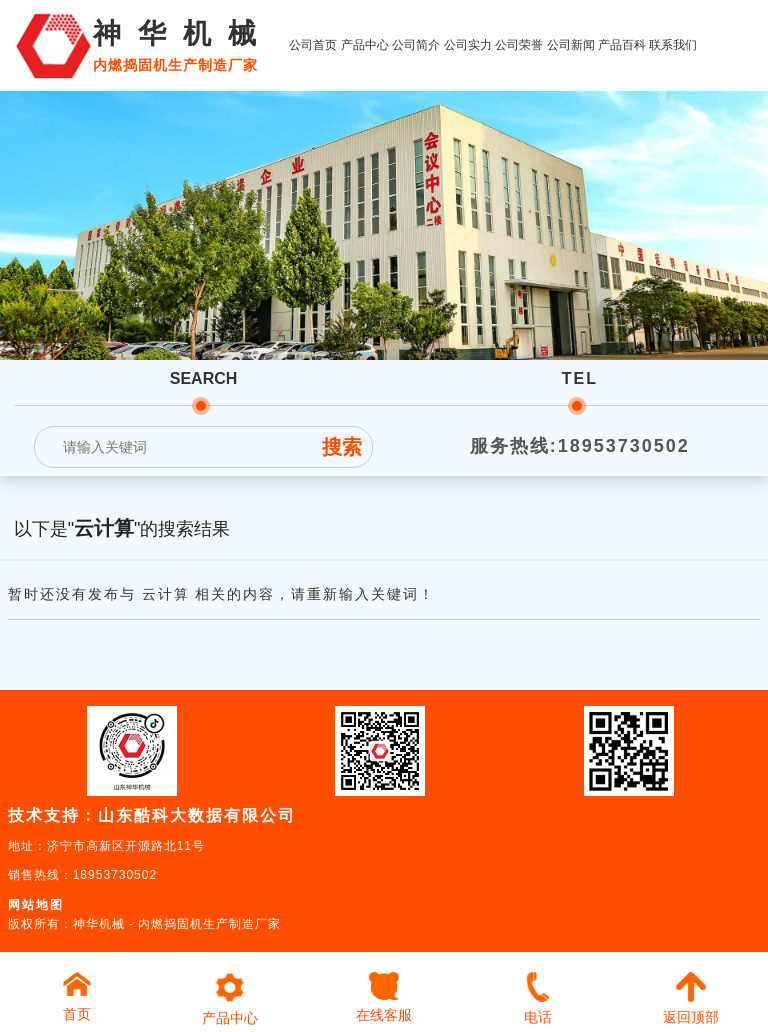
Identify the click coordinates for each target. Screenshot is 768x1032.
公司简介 (416, 45)
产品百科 (622, 45)
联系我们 (673, 45)
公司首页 (313, 45)
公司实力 (468, 45)
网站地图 (36, 905)
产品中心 (365, 45)
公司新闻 (571, 45)
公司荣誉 (519, 45)
